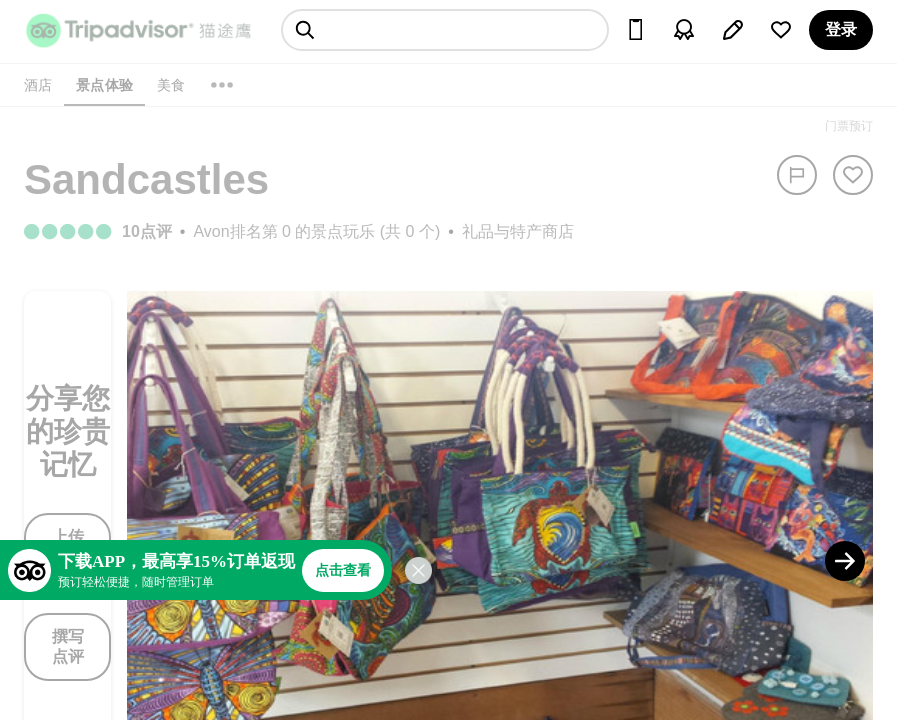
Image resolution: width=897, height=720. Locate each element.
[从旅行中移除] (853, 175)
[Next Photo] (845, 561)
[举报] (797, 175)
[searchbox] (445, 30)
